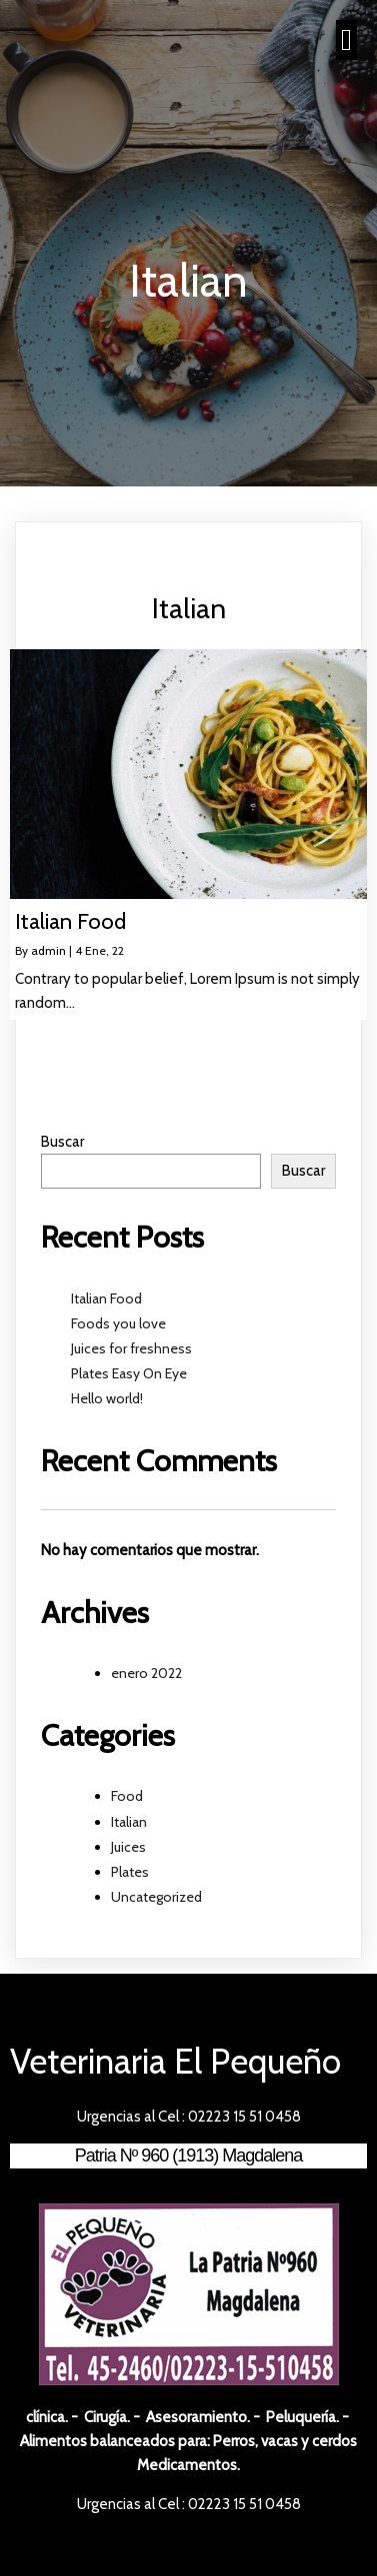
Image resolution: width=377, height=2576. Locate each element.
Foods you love (118, 1323)
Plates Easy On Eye (129, 1373)
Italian (129, 1822)
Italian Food (106, 1298)
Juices (128, 1847)
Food (127, 1796)
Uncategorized (156, 1897)
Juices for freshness (131, 1348)
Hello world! (107, 1398)
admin (48, 950)
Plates (130, 1872)
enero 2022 (146, 1673)
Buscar (62, 1142)
